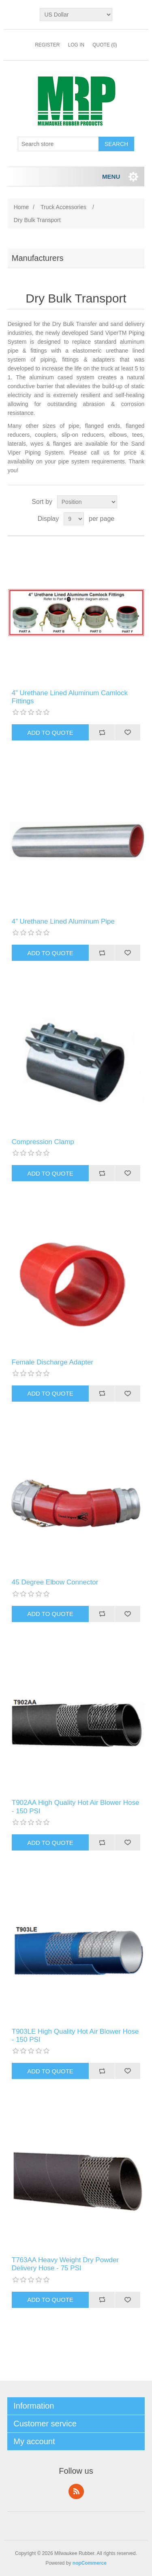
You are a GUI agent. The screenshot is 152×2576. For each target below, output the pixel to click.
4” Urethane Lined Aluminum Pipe (63, 921)
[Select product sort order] (87, 501)
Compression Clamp (43, 1142)
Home (21, 207)
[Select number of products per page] (74, 518)
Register (47, 45)
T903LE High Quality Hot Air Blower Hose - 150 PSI (75, 2035)
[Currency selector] (76, 14)
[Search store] (58, 144)
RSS (76, 2491)
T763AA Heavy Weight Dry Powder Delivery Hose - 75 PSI (65, 2264)
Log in (76, 45)
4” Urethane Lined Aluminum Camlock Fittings (70, 697)
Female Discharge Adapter (52, 1362)
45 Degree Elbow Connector (55, 1582)
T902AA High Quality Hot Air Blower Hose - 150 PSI (75, 1807)
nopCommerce (90, 2563)
